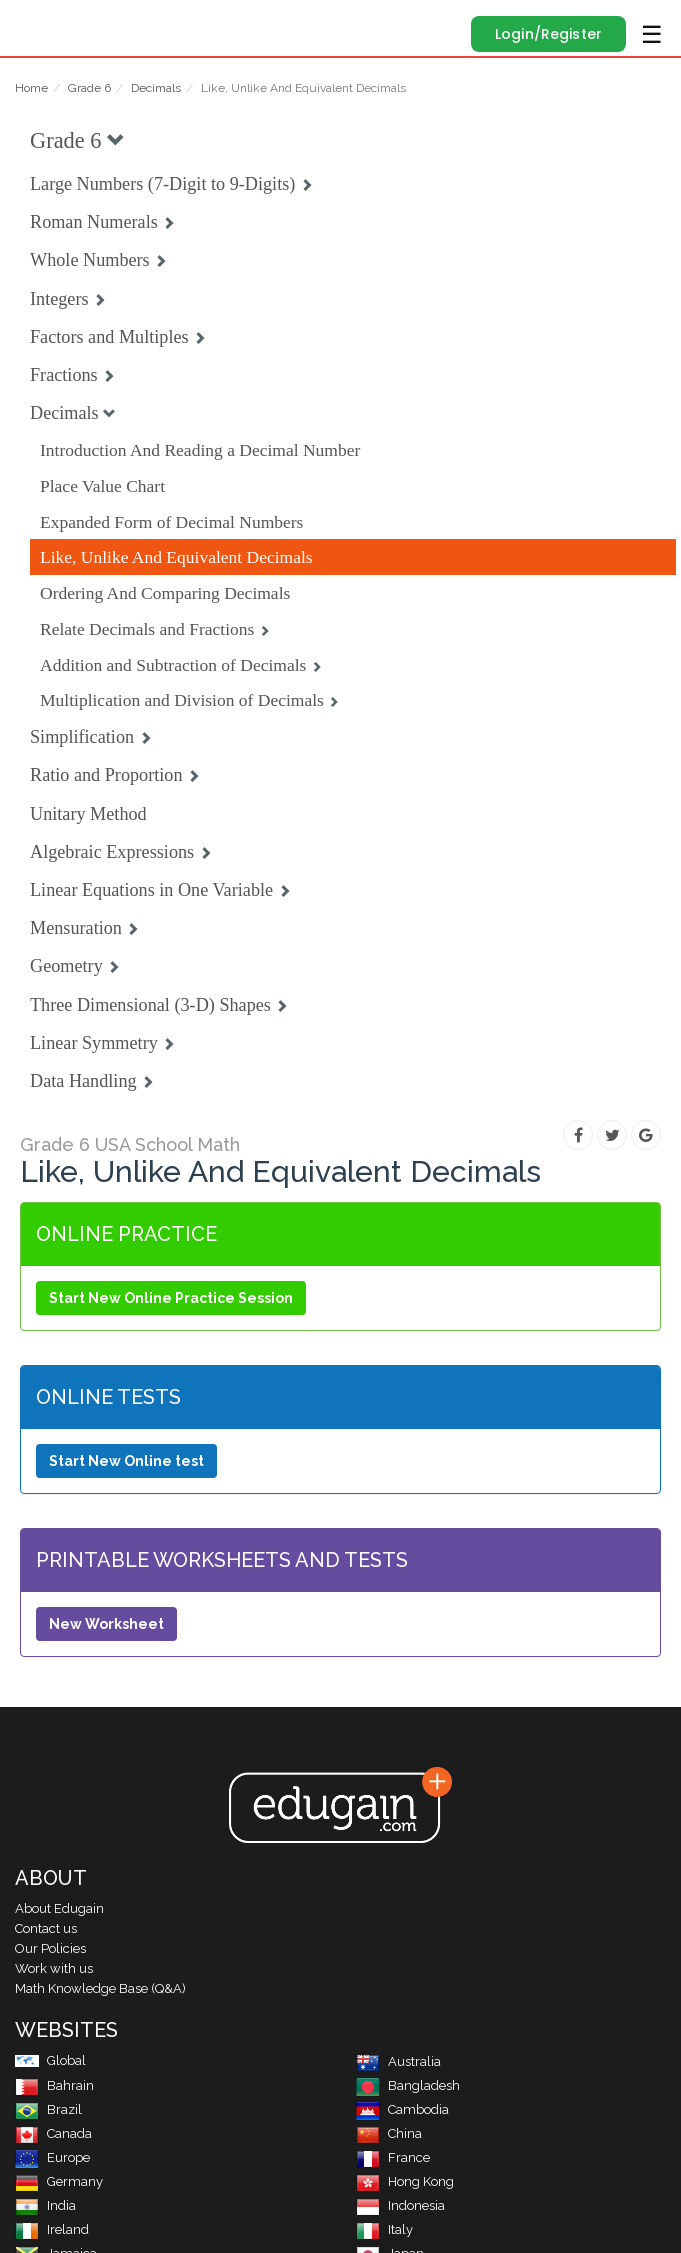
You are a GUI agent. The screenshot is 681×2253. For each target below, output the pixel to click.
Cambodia (402, 2109)
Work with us (54, 1968)
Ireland (52, 2229)
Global (50, 2060)
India (45, 2205)
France (393, 2157)
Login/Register (548, 34)
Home (31, 88)
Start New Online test (126, 1461)
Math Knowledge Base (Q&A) (100, 1988)
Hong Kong (405, 2181)
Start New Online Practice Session (171, 1298)
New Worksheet (106, 1624)
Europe (52, 2157)
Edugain (33, 22)
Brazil (48, 2109)
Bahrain (54, 2085)
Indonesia (400, 2205)
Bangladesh (408, 2085)
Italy (384, 2229)
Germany (59, 2181)
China (389, 2133)
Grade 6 (89, 88)
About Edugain (59, 1908)
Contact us (46, 1928)
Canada (53, 2133)
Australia (398, 2061)
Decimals (156, 88)
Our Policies (50, 1948)
